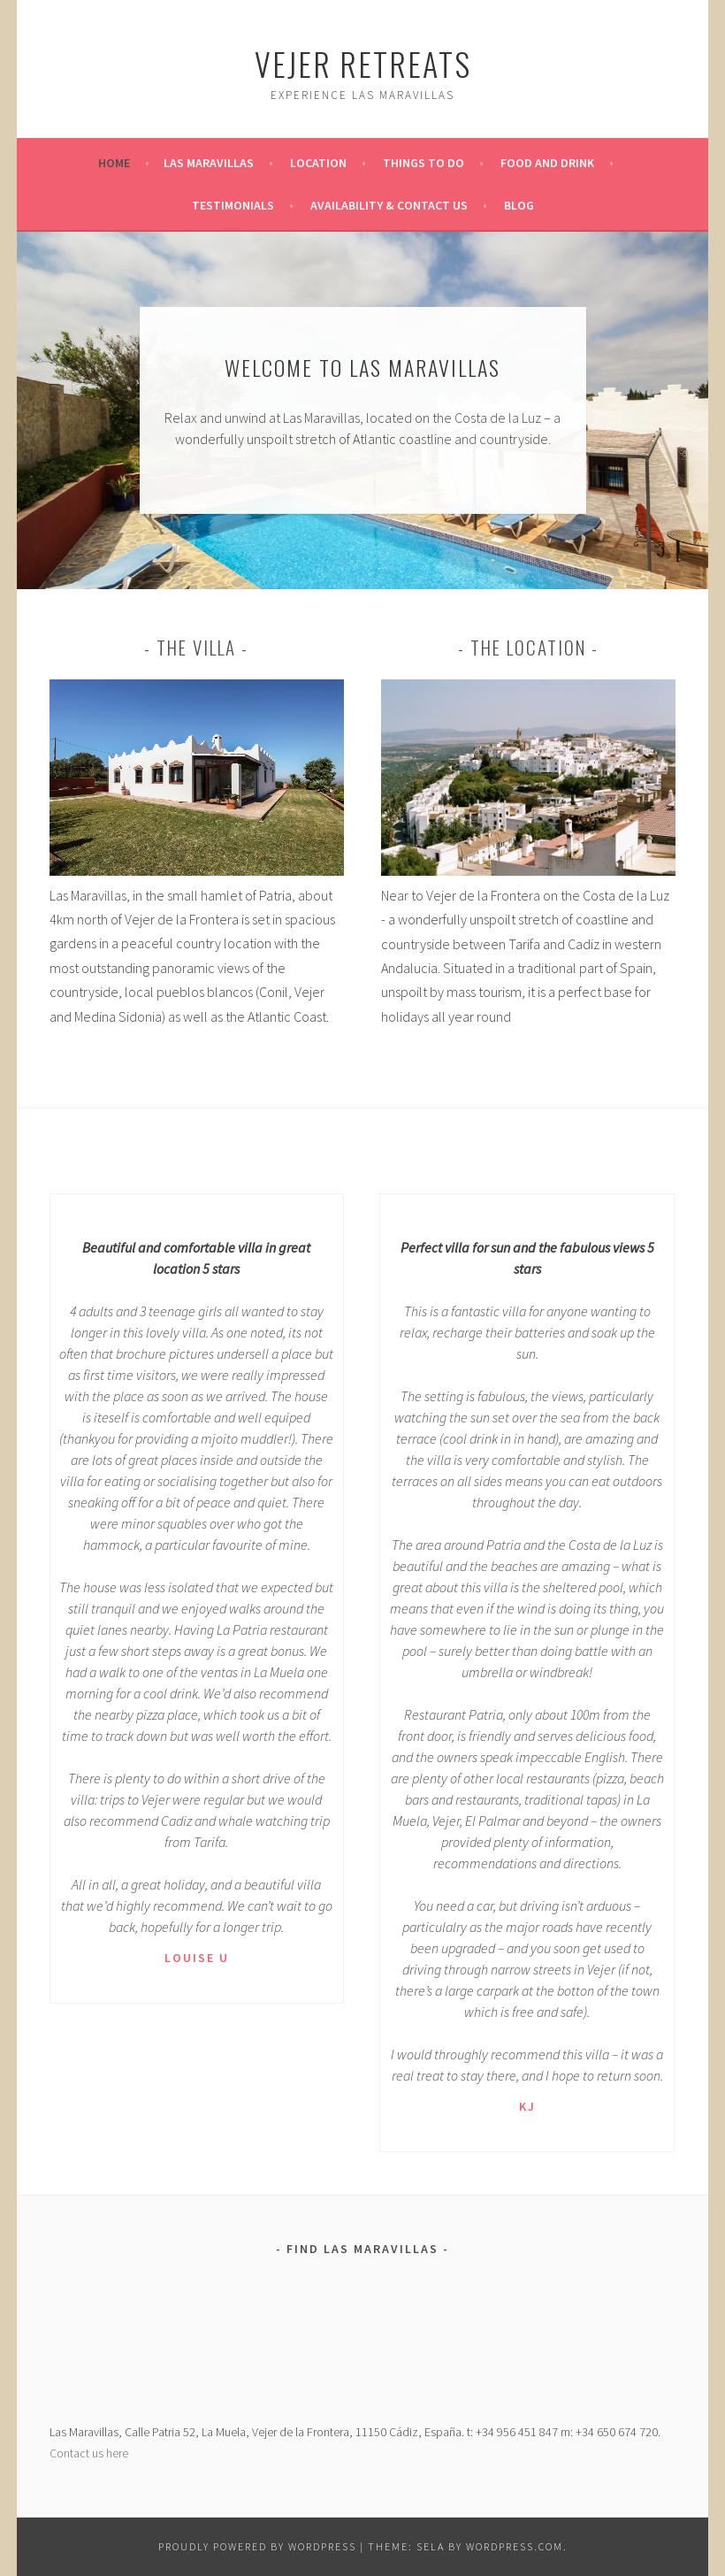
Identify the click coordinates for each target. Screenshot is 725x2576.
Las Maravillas (209, 163)
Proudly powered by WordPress (257, 2546)
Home (114, 163)
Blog (519, 205)
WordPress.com (514, 2546)
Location (318, 163)
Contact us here (89, 2453)
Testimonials (233, 205)
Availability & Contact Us (389, 205)
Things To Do (423, 163)
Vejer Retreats (363, 63)
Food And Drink (547, 163)
